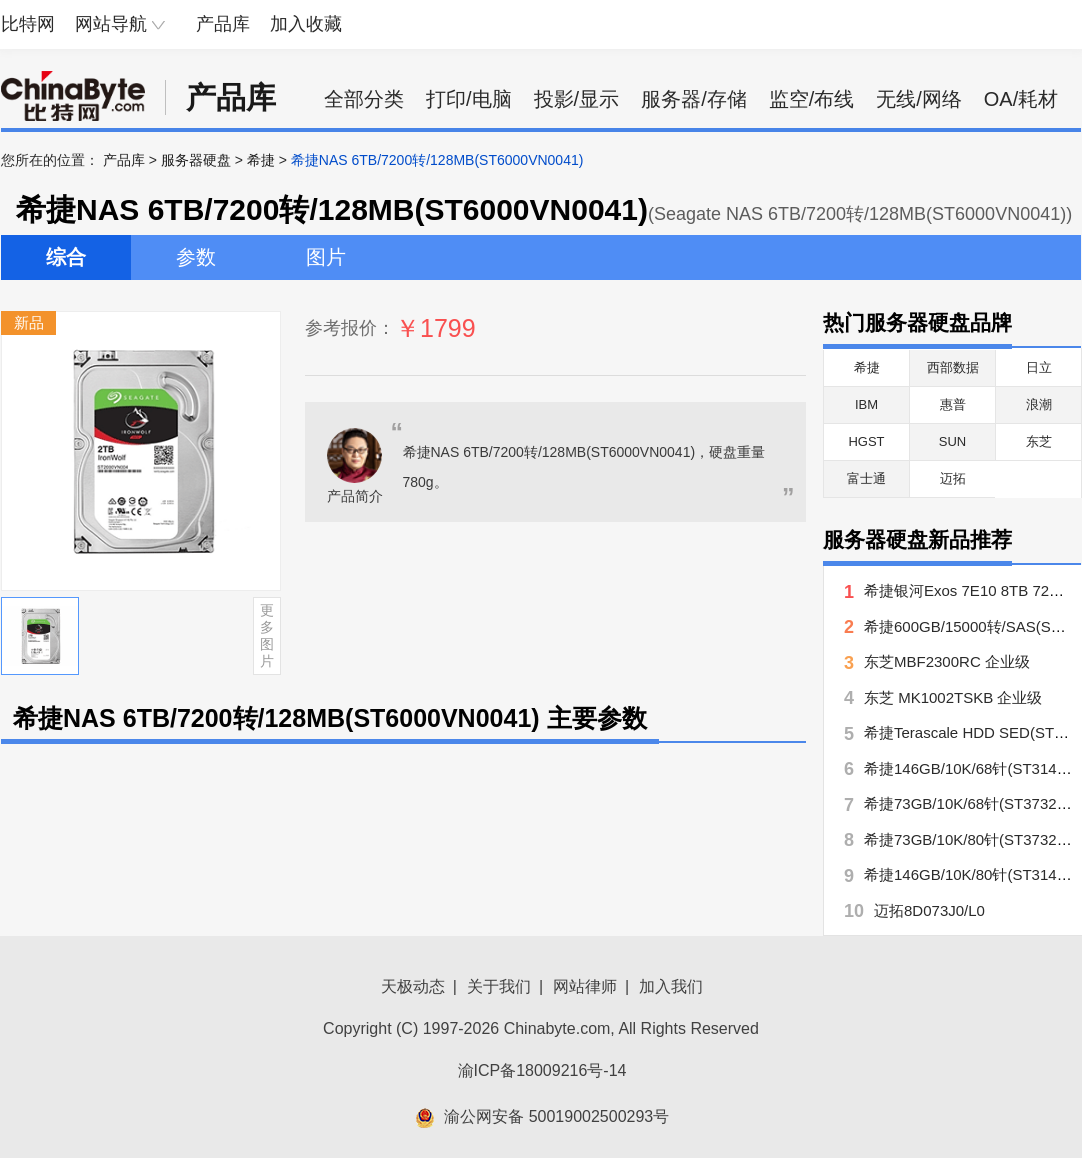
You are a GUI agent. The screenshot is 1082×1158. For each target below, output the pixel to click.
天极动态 (413, 986)
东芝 (1039, 441)
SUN (952, 441)
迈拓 (953, 478)
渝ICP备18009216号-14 (542, 1070)
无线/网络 (919, 99)
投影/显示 (577, 99)
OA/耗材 (1021, 99)
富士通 (866, 478)
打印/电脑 (469, 99)
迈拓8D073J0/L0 (929, 910)
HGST (866, 441)
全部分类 (364, 99)
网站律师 (585, 986)
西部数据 (953, 367)
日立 (1039, 367)
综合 (66, 257)
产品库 (223, 24)
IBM (866, 404)
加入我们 (671, 986)
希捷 (261, 160)
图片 (326, 257)
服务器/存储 (694, 99)
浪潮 (1039, 404)
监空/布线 (812, 99)
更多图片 (267, 635)
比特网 (28, 24)
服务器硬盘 (196, 160)
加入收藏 (306, 24)
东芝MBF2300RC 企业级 (947, 661)
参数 (196, 257)
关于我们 (499, 986)
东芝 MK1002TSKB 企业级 (953, 697)
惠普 (953, 404)
